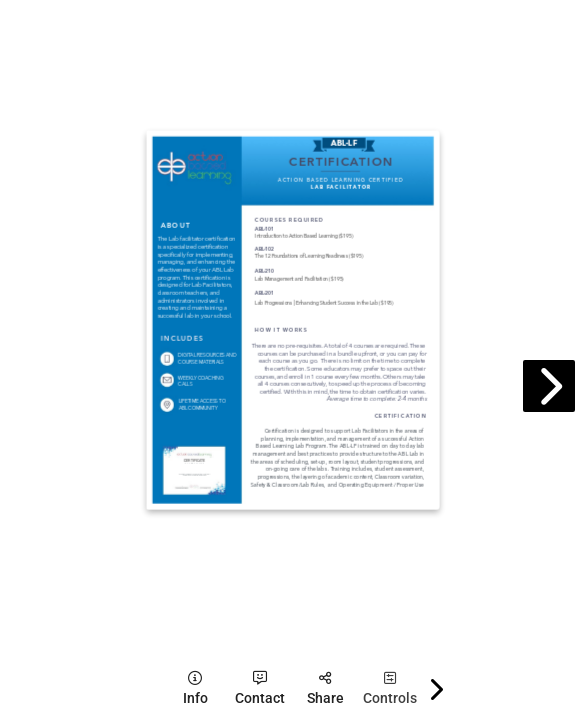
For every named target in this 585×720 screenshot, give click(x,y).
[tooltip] (195, 688)
